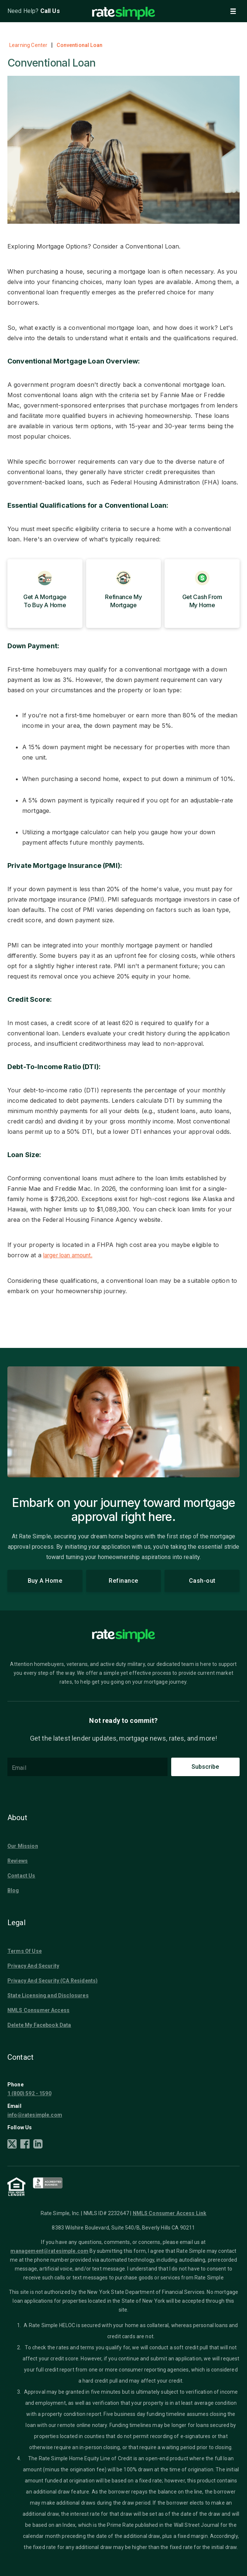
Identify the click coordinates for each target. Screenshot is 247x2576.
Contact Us (21, 1875)
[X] (12, 2145)
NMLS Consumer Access (38, 2010)
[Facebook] (25, 2145)
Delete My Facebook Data (39, 2025)
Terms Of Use (24, 1951)
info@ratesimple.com (34, 2114)
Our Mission (22, 1846)
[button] (233, 11)
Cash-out (202, 1580)
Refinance (123, 1580)
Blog (13, 1890)
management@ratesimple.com (49, 2251)
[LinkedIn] (38, 2145)
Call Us (50, 10)
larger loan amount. (71, 1255)
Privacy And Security (33, 1965)
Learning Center (28, 45)
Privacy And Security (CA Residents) (52, 1980)
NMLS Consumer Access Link (170, 2213)
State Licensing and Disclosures (48, 1995)
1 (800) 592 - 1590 (29, 2093)
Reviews (17, 1860)
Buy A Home (44, 1580)
